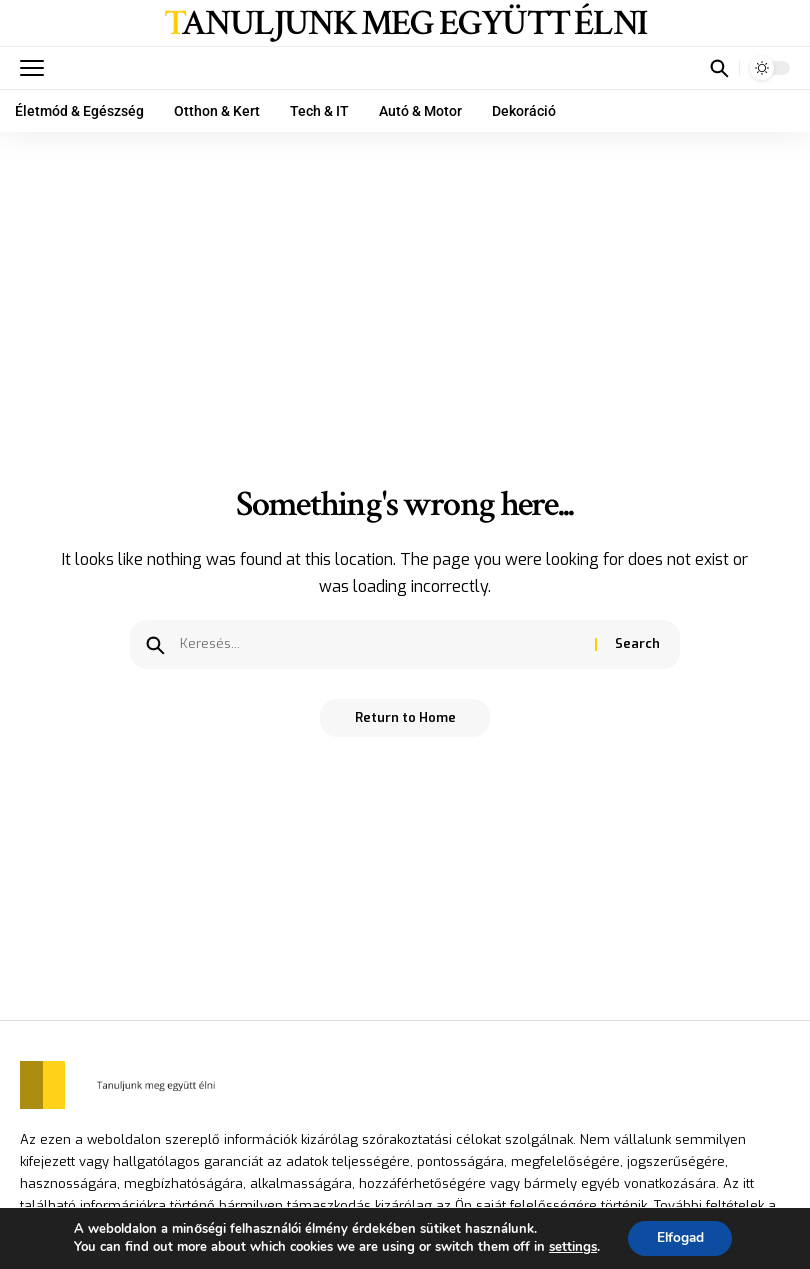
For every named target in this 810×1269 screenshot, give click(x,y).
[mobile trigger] (37, 68)
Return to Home (405, 718)
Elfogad (680, 1237)
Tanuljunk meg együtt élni (405, 24)
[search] (719, 68)
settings (570, 1247)
